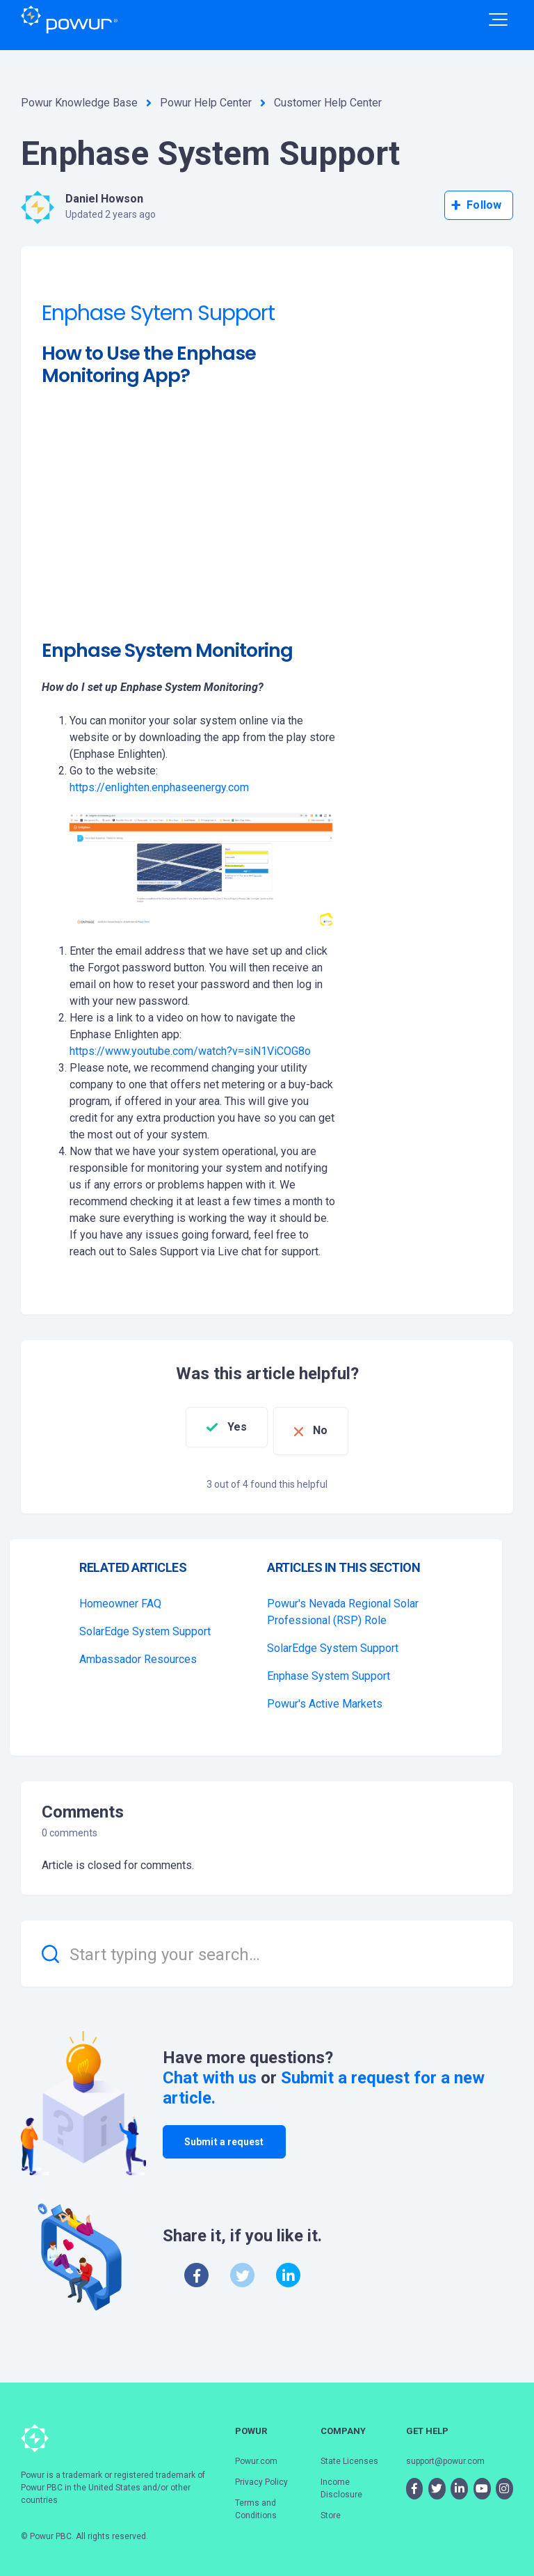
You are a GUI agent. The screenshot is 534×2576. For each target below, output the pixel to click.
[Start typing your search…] (267, 1946)
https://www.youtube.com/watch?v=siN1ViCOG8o (190, 1051)
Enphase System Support (328, 1668)
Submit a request (224, 2133)
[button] (498, 19)
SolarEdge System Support (145, 1623)
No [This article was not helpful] (330, 1426)
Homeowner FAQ (120, 1596)
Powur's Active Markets (324, 1696)
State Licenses (349, 2453)
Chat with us (210, 2070)
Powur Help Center (206, 102)
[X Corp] (242, 2267)
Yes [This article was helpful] (226, 1426)
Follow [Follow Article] (484, 205)
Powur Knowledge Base (79, 102)
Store (331, 2507)
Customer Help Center (328, 102)
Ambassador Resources (138, 1651)
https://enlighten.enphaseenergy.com (159, 787)
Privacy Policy (261, 2474)
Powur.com (256, 2453)
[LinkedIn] (288, 2267)
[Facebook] (196, 2267)
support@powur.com (445, 2453)
